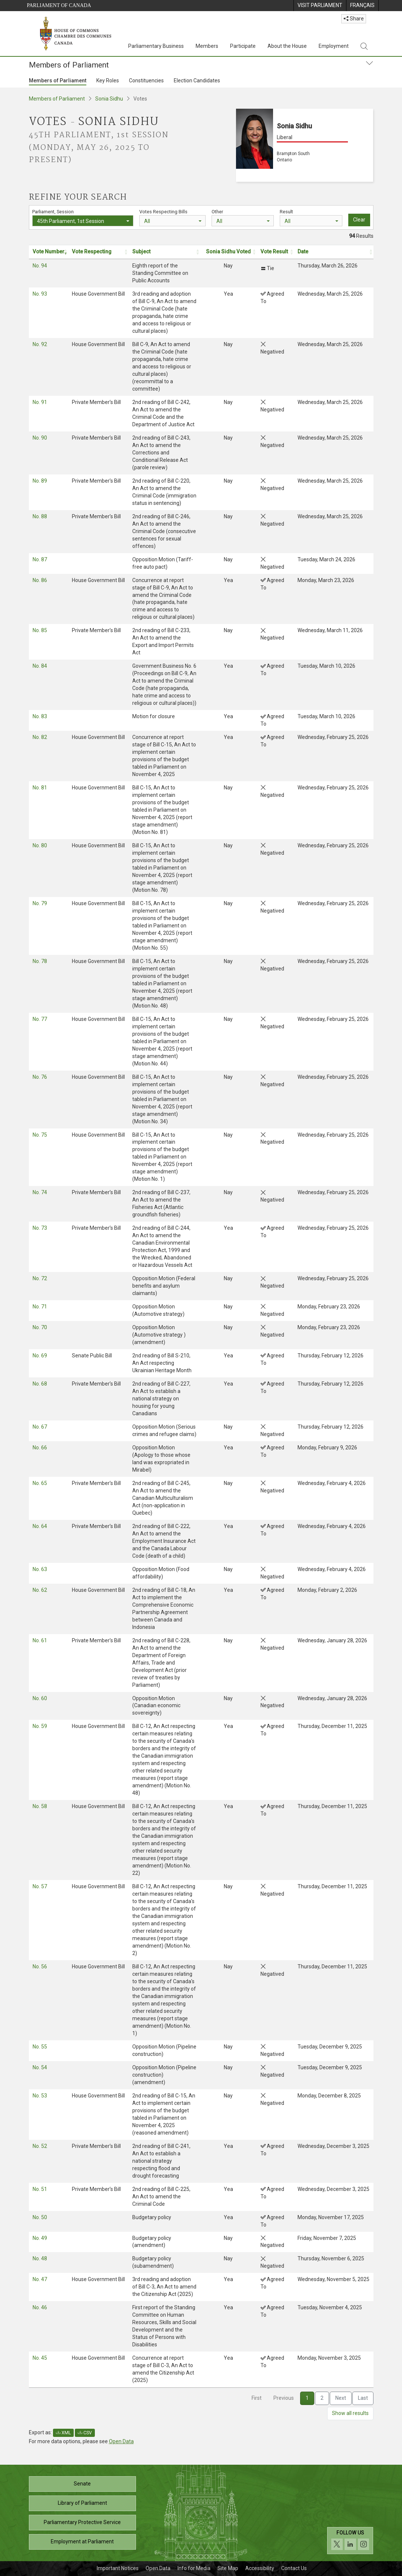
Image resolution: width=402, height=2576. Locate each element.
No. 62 (40, 1590)
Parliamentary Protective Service (82, 2522)
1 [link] (307, 2398)
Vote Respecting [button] (92, 251)
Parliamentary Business (156, 46)
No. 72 (40, 1278)
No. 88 (40, 516)
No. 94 (40, 266)
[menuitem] (319, 5)
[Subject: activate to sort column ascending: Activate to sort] (164, 252)
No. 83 (40, 716)
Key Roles (107, 80)
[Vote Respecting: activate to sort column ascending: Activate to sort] (98, 252)
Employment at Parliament (82, 2541)
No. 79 (40, 903)
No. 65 (40, 1483)
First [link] (257, 2398)
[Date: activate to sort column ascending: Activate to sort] (333, 252)
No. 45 (40, 2358)
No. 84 (40, 666)
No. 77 (40, 1019)
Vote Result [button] (274, 251)
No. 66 (40, 1447)
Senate (82, 2484)
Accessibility (259, 2568)
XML (63, 2432)
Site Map (227, 2568)
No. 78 (40, 961)
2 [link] (321, 2398)
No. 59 (40, 1726)
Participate (243, 46)
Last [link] (363, 2398)
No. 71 (40, 1307)
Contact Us (294, 2568)
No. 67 (40, 1427)
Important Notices (118, 2568)
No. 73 (40, 1228)
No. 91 (40, 402)
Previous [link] (283, 2398)
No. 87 (40, 559)
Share (353, 19)
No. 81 (40, 788)
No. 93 (40, 294)
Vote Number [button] (48, 251)
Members (207, 46)
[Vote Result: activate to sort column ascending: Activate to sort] (275, 252)
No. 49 (40, 2238)
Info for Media (193, 2568)
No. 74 (40, 1192)
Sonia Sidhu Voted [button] (228, 251)
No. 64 (40, 1526)
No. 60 (40, 1698)
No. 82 (40, 737)
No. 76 (40, 1077)
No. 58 (40, 1806)
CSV (85, 2432)
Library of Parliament (82, 2503)
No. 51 (40, 2189)
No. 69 (40, 1355)
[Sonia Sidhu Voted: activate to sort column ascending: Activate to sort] (228, 252)
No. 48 (40, 2258)
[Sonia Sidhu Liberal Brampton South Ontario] (304, 145)
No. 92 (40, 344)
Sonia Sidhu (109, 99)
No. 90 (40, 438)
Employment (334, 46)
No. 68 (40, 1384)
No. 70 (40, 1327)
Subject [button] (141, 251)
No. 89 (40, 481)
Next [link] (340, 2398)
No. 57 (40, 1886)
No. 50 (40, 2217)
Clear (359, 220)
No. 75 (40, 1135)
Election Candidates (197, 80)
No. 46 (40, 2307)
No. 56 (40, 1966)
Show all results (350, 2413)
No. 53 (40, 2096)
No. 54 (40, 2067)
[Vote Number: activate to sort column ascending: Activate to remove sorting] (48, 252)
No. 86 (40, 580)
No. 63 (40, 1569)
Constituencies (146, 80)
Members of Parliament (57, 80)
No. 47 (40, 2279)
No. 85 (40, 630)
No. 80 (40, 845)
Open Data (121, 2441)
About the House (287, 46)
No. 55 (40, 2047)
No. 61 (40, 1640)
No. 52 (40, 2146)
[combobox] (83, 220)
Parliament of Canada (59, 5)
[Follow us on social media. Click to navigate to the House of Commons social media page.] (350, 2540)
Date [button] (303, 251)
